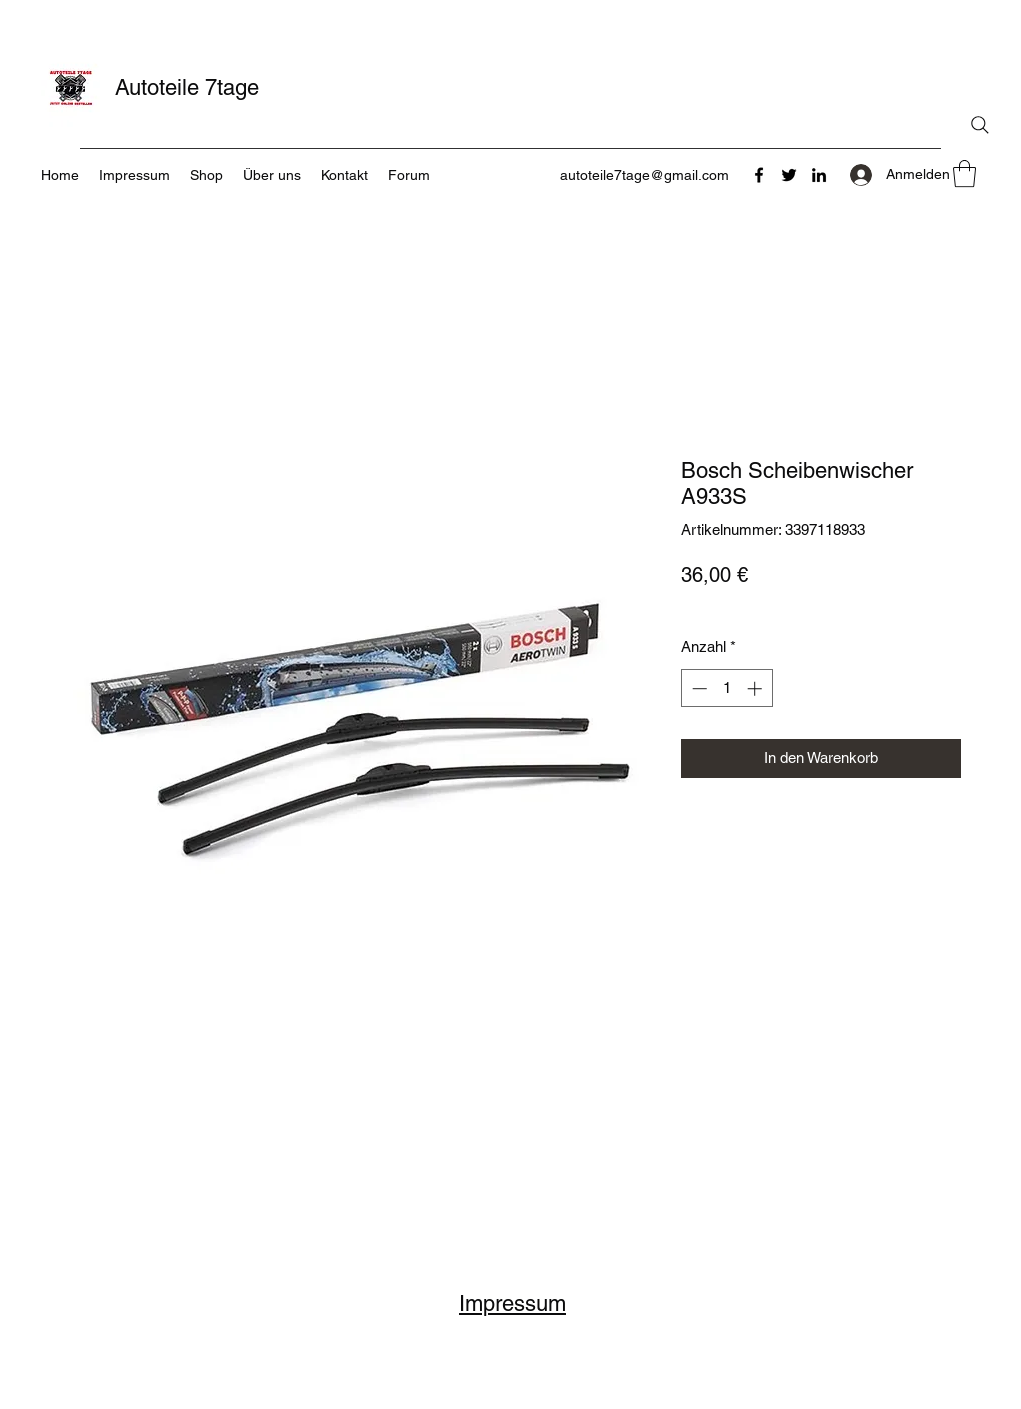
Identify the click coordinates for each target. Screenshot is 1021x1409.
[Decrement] (697, 688)
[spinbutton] (726, 688)
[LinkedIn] (819, 175)
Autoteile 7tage (187, 87)
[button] (964, 173)
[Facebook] (759, 175)
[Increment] (756, 688)
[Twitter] (789, 175)
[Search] (980, 125)
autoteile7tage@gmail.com (644, 175)
